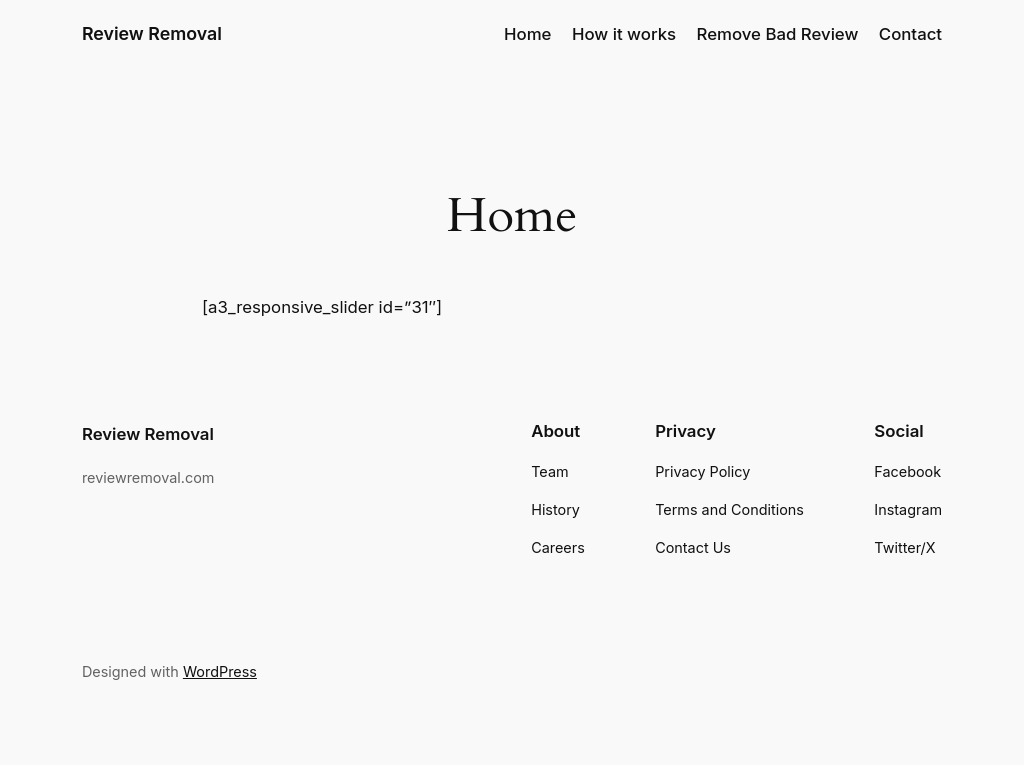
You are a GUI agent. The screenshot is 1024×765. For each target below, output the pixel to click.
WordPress (220, 671)
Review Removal (152, 33)
